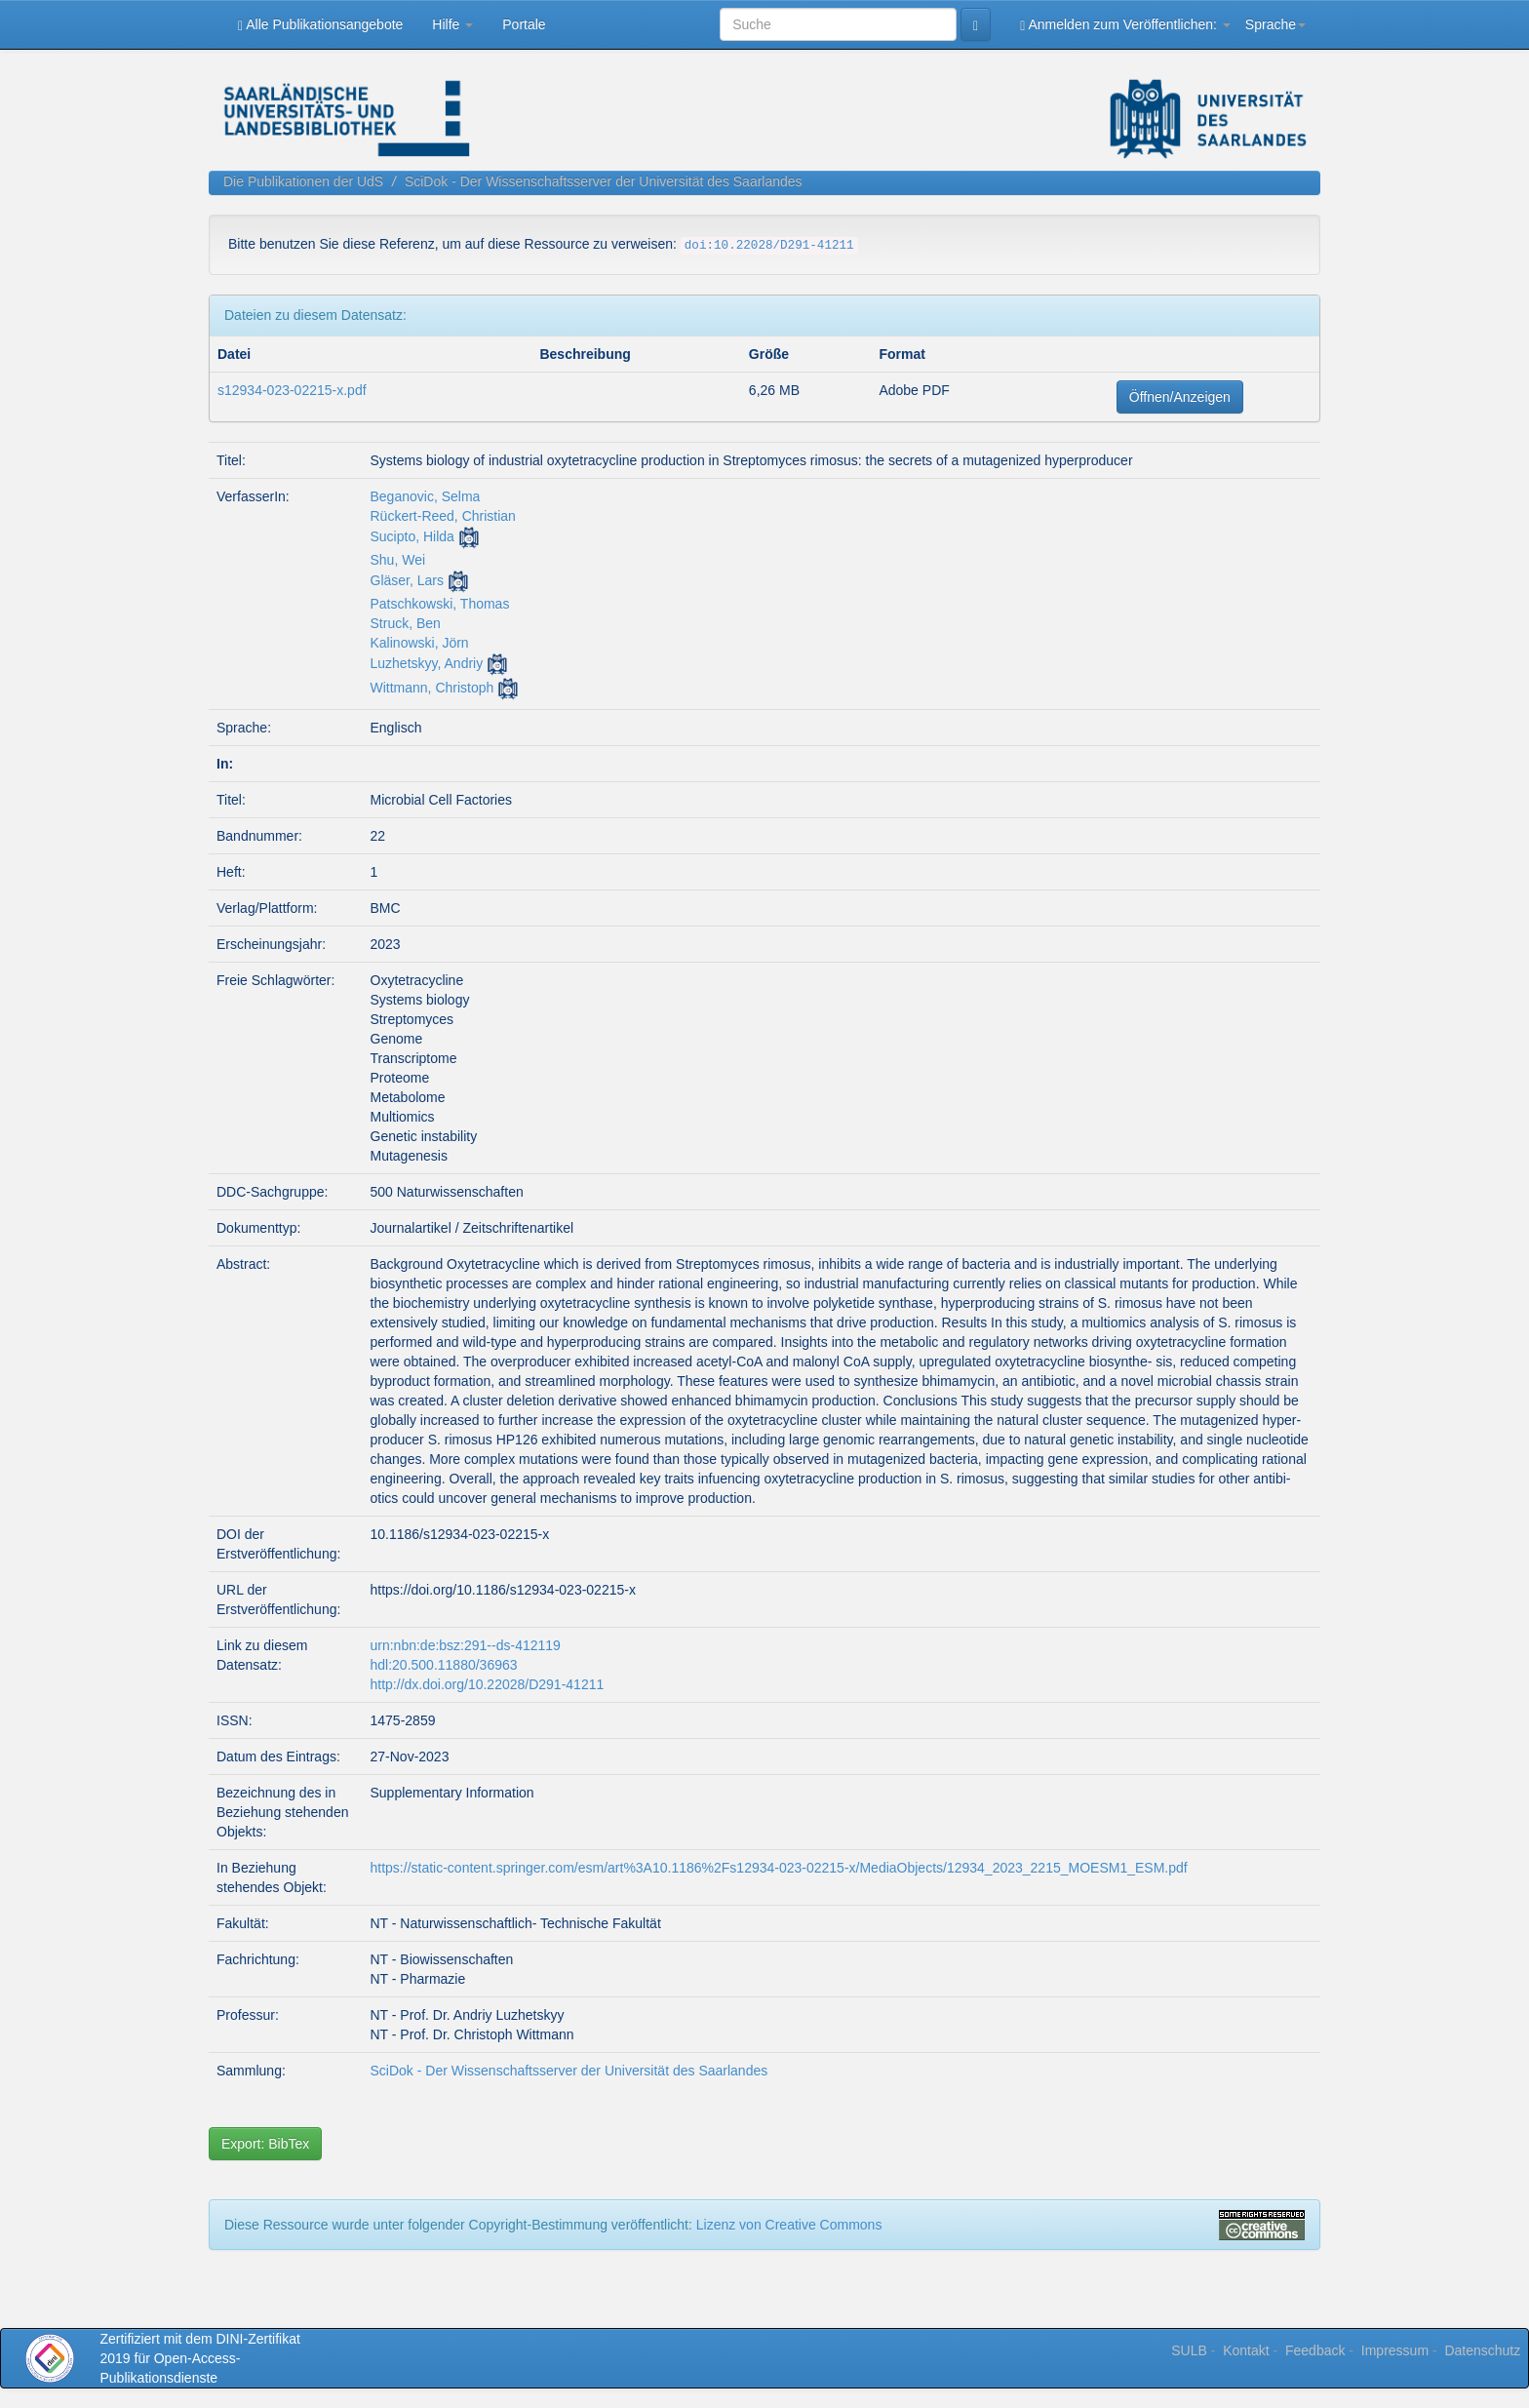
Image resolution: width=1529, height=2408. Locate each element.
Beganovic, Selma (426, 496)
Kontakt (1246, 2350)
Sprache (1275, 24)
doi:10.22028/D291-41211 (769, 246)
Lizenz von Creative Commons (789, 2224)
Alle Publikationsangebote (320, 25)
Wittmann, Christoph (432, 687)
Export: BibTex (265, 2143)
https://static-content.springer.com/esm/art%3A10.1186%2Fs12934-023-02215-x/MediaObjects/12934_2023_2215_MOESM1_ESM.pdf (779, 1867)
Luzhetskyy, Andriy (427, 663)
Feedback (1315, 2350)
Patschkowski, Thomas (440, 604)
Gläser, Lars (407, 580)
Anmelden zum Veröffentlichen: (1125, 25)
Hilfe (452, 24)
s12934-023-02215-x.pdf (292, 390)
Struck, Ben (406, 623)
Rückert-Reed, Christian (443, 516)
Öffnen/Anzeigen (1180, 397)
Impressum (1395, 2350)
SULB (1189, 2350)
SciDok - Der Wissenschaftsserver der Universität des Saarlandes (604, 181)
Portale (523, 24)
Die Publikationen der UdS (303, 181)
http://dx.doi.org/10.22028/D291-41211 (488, 1684)
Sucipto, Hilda (412, 536)
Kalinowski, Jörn (420, 643)
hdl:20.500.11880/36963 (444, 1665)
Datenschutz (1482, 2350)
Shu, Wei (398, 560)
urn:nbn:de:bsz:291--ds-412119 (466, 1645)
